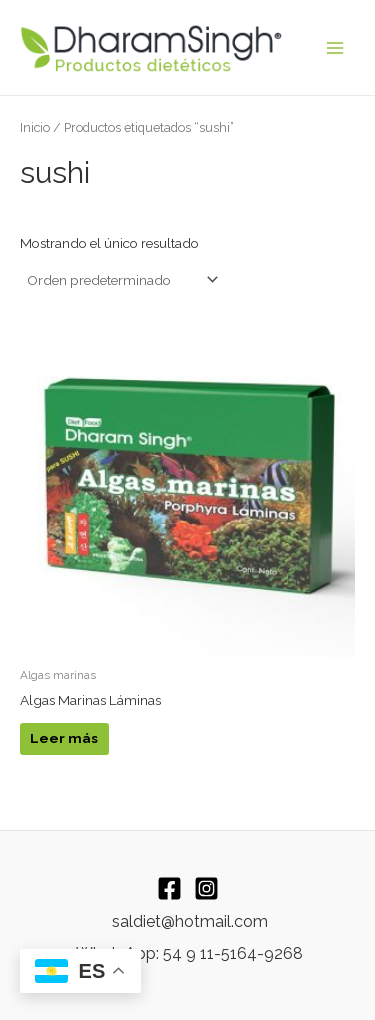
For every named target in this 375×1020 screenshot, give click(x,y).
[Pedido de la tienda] (121, 280)
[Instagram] (206, 888)
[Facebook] (169, 888)
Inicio (35, 127)
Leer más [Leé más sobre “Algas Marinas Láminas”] (64, 738)
